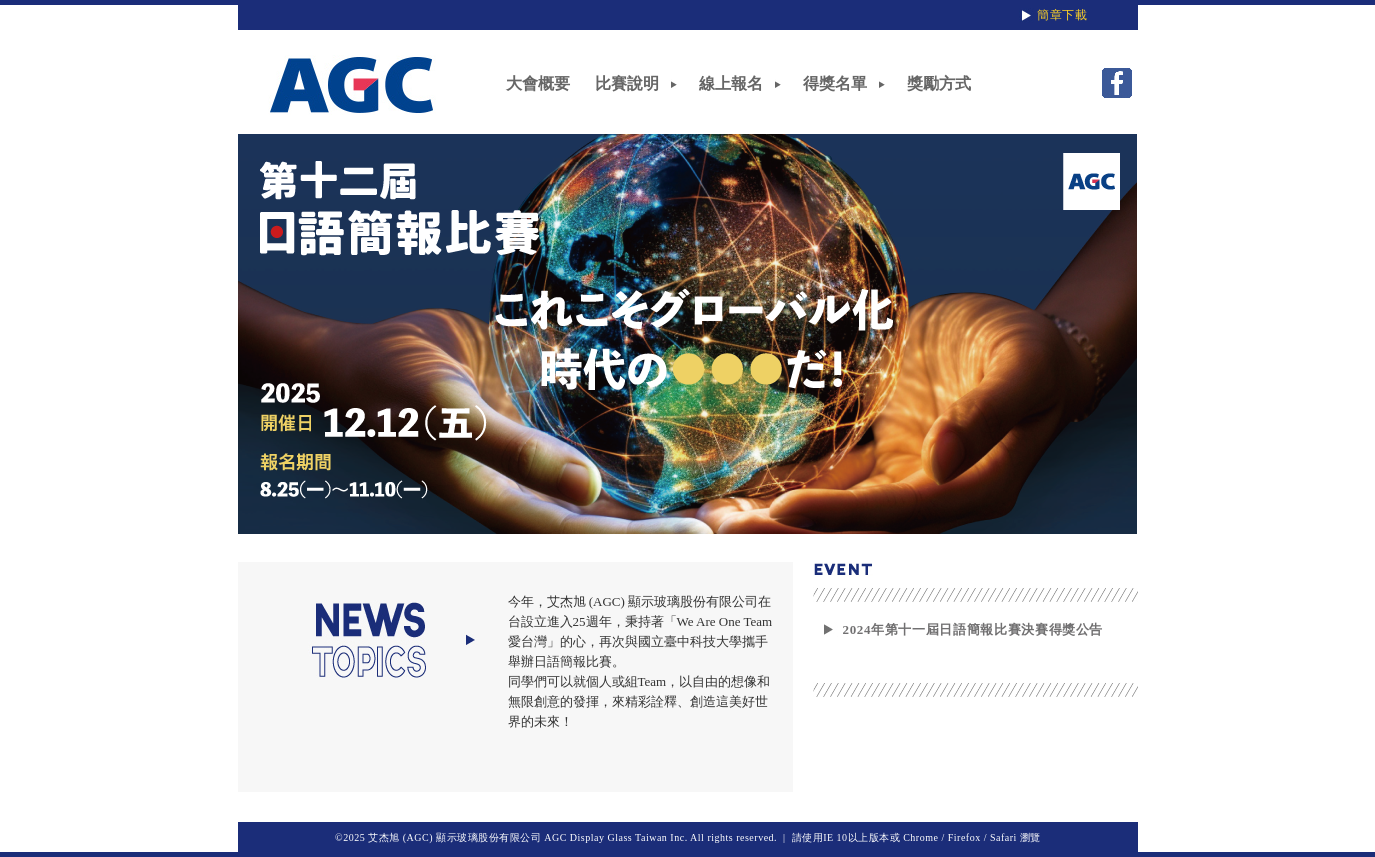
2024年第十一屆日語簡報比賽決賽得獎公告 (973, 629)
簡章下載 (1062, 15)
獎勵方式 (939, 83)
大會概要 (538, 83)
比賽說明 (627, 83)
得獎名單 (835, 83)
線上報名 (731, 83)
